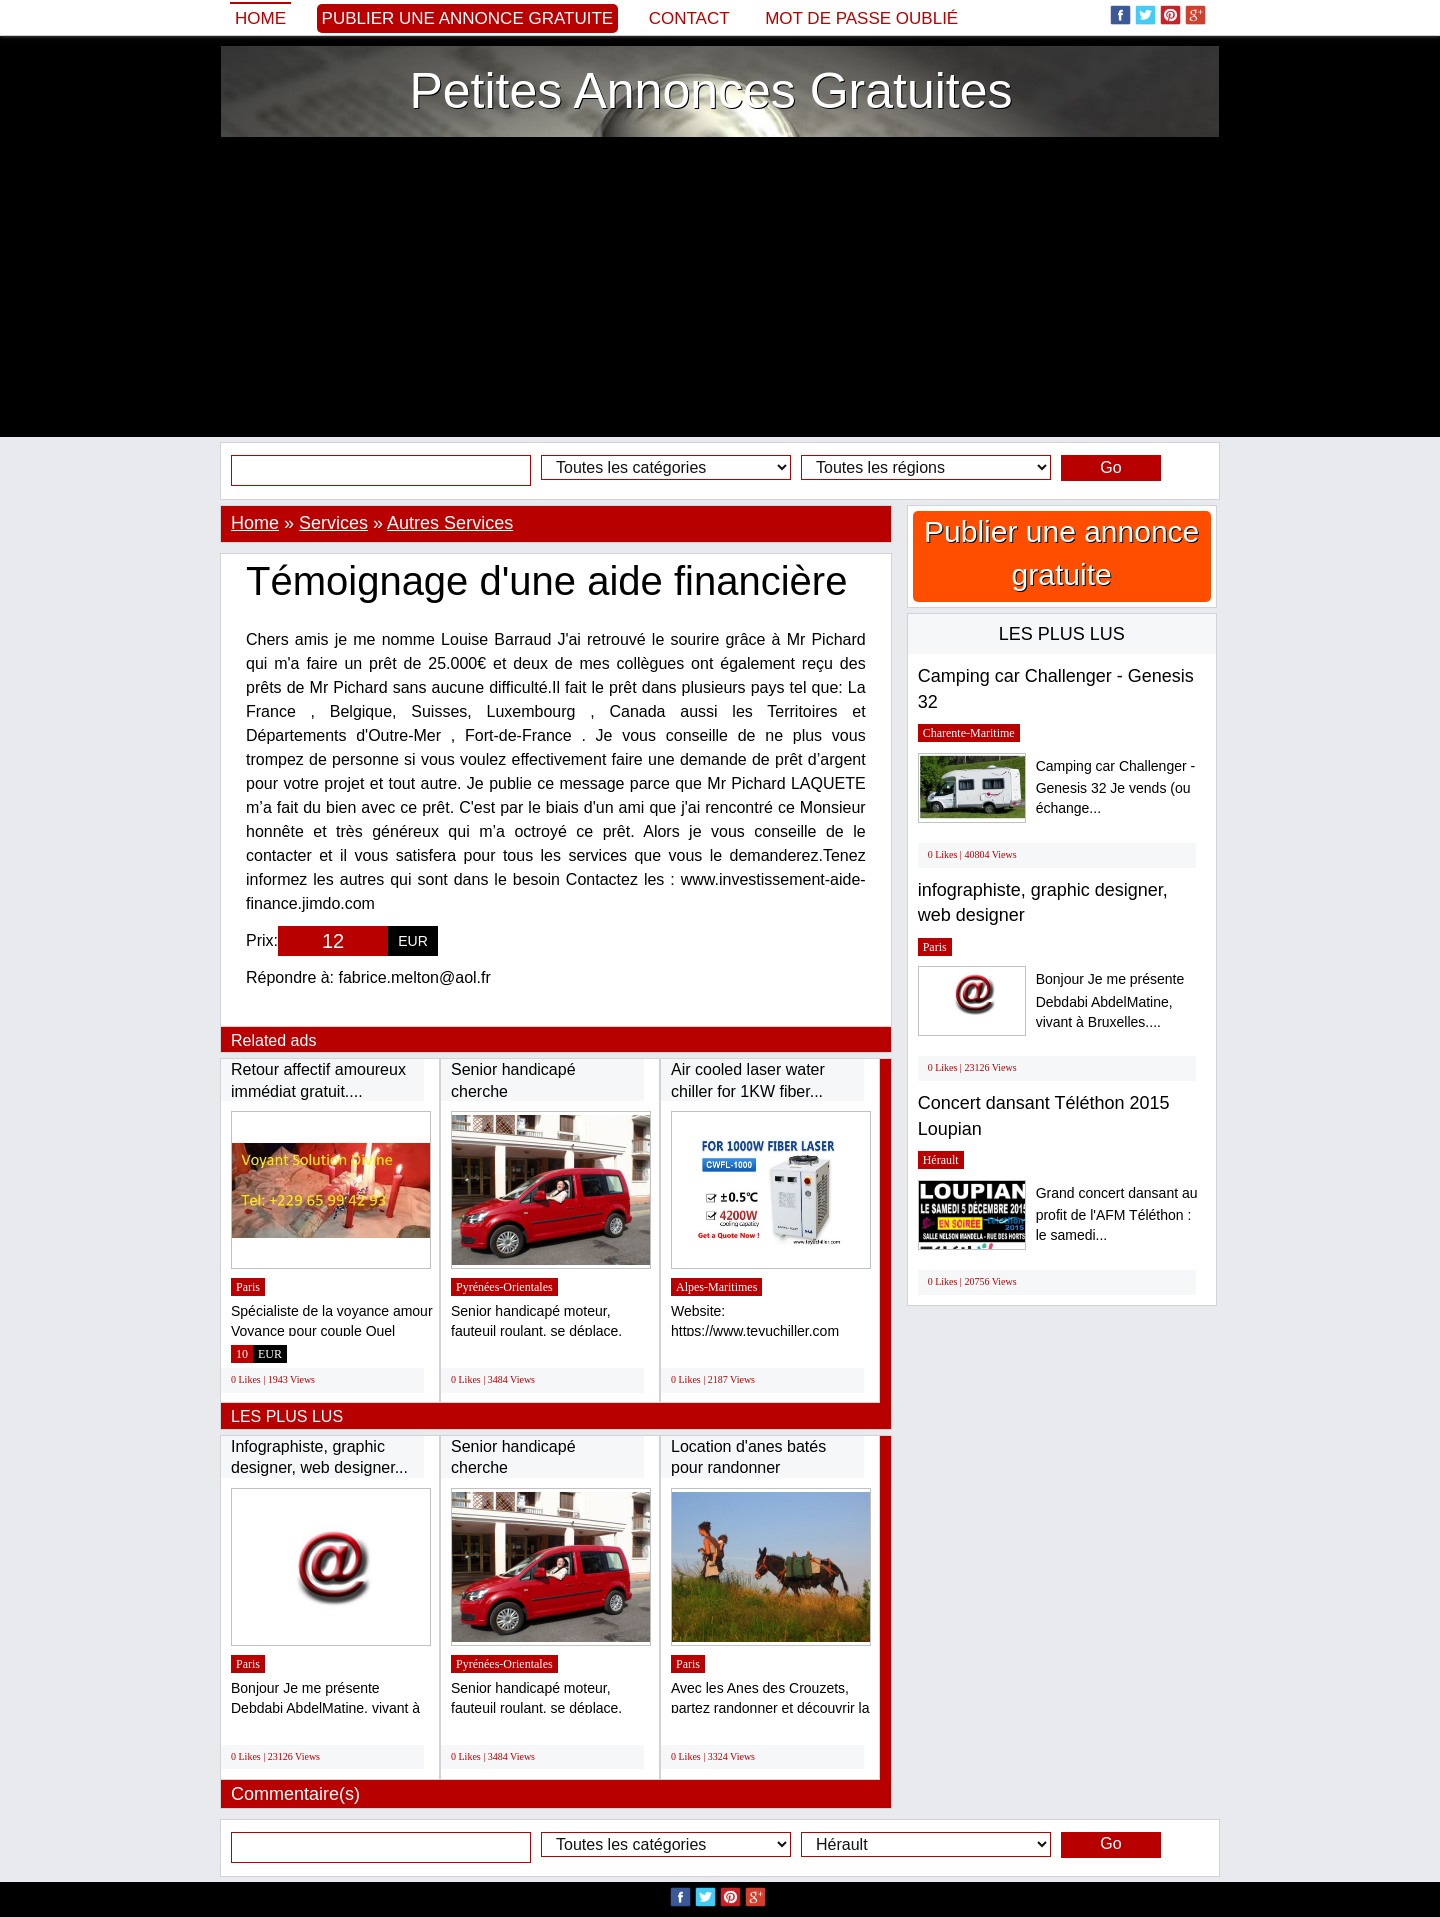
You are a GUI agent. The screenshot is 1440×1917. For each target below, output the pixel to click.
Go (1110, 467)
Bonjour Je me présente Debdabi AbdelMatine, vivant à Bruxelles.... (1110, 1000)
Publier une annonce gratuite (468, 18)
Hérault (941, 1160)
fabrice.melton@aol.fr (415, 977)
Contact (689, 18)
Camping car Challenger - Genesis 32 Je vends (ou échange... (1116, 787)
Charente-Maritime (969, 733)
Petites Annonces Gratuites (710, 91)
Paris (248, 1287)
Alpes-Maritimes (716, 1287)
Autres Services (450, 523)
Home (260, 18)
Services (333, 523)
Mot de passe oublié (861, 18)
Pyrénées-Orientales (504, 1287)
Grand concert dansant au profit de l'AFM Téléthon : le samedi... (1117, 1214)
